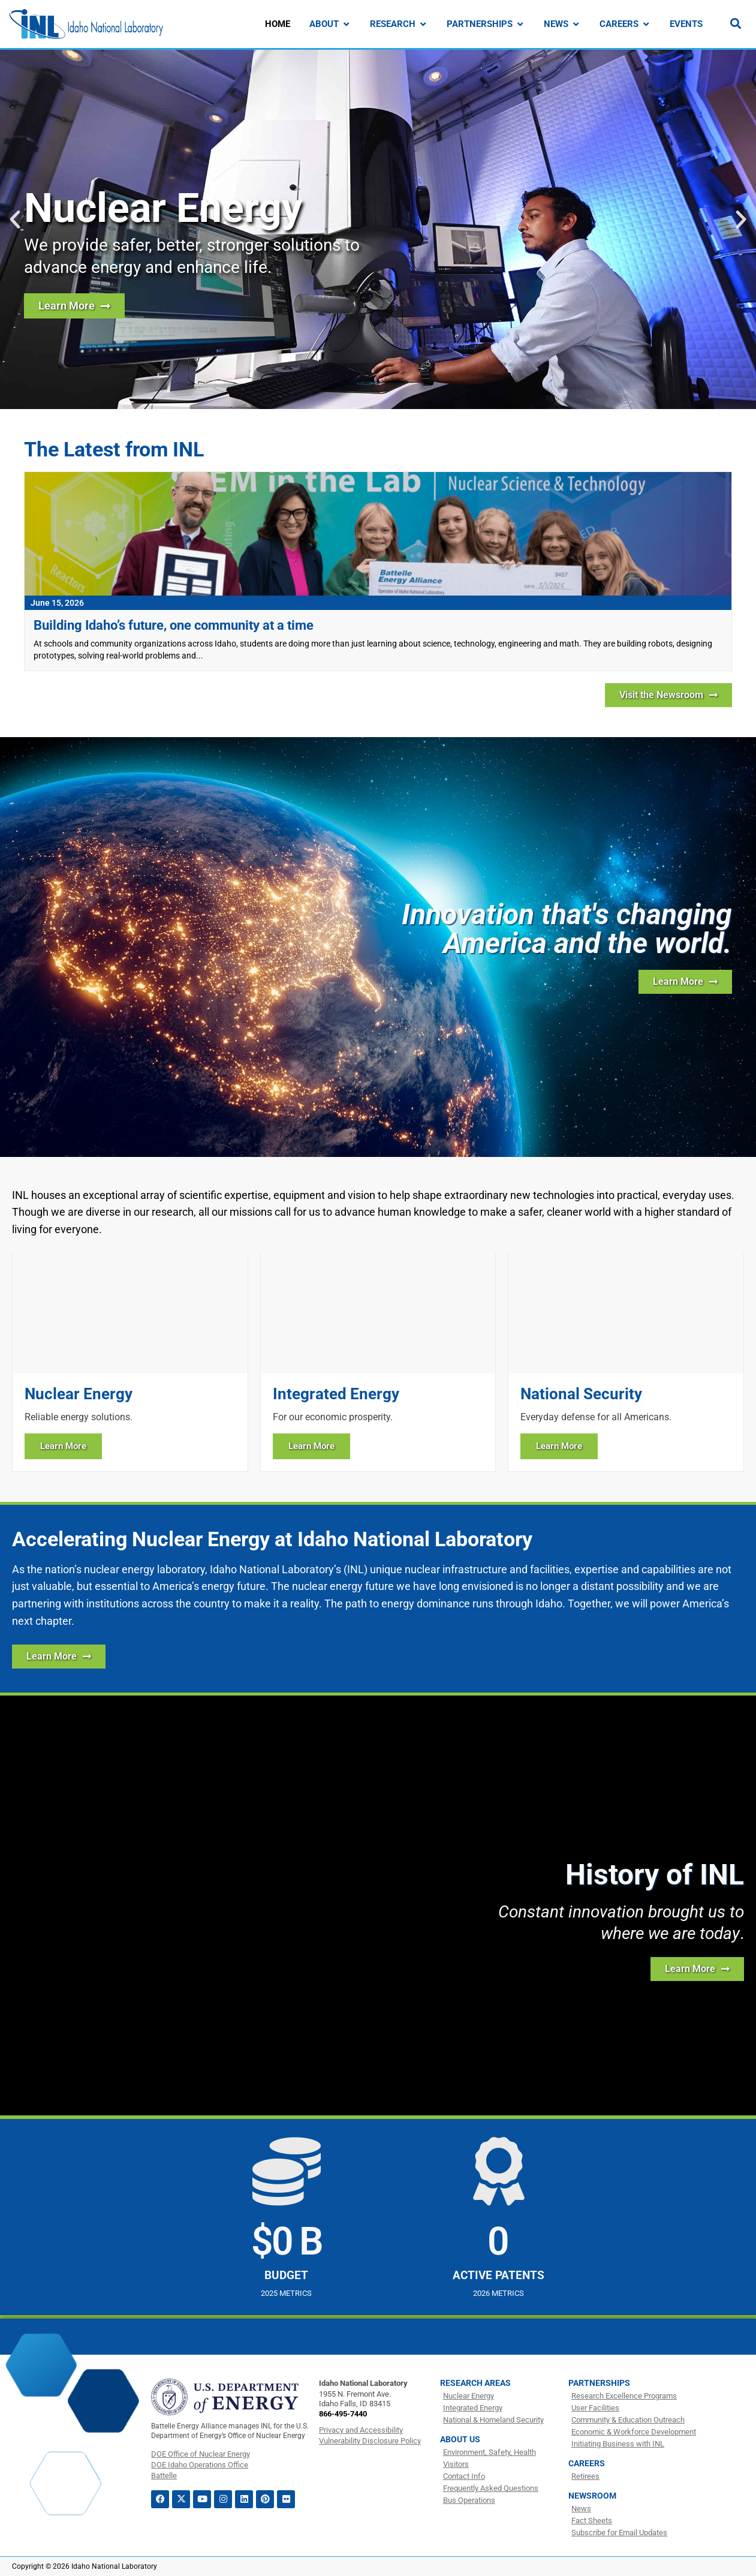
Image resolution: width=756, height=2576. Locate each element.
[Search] (735, 23)
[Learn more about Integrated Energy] (378, 1362)
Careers (586, 2463)
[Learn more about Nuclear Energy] (130, 1362)
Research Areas (475, 2383)
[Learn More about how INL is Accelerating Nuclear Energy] (59, 1657)
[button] (15, 220)
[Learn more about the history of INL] (697, 1969)
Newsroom (592, 2495)
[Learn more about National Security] (625, 1362)
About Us (460, 2439)
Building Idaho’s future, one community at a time (174, 625)
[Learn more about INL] (685, 982)
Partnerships (599, 2383)
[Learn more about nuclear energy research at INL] (74, 305)
